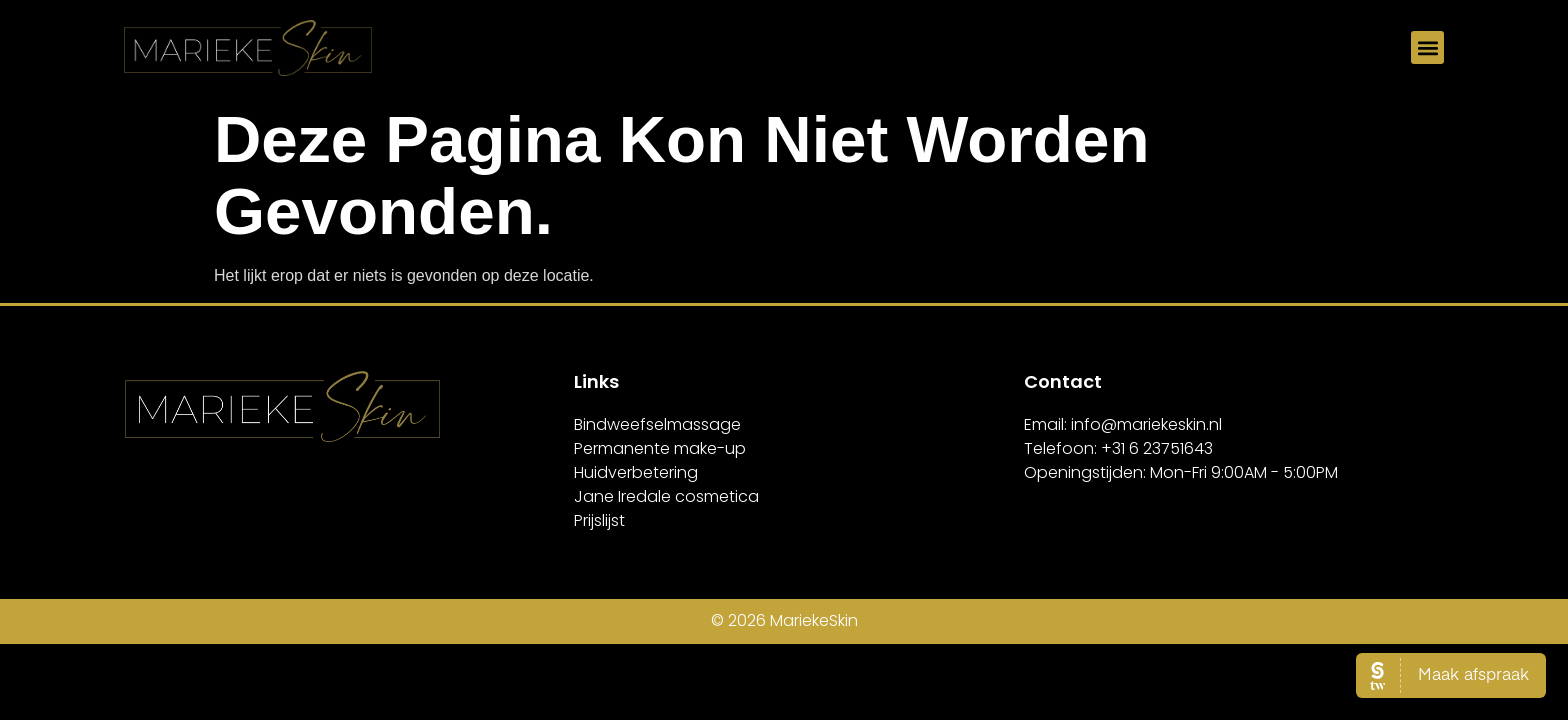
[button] (1427, 47)
